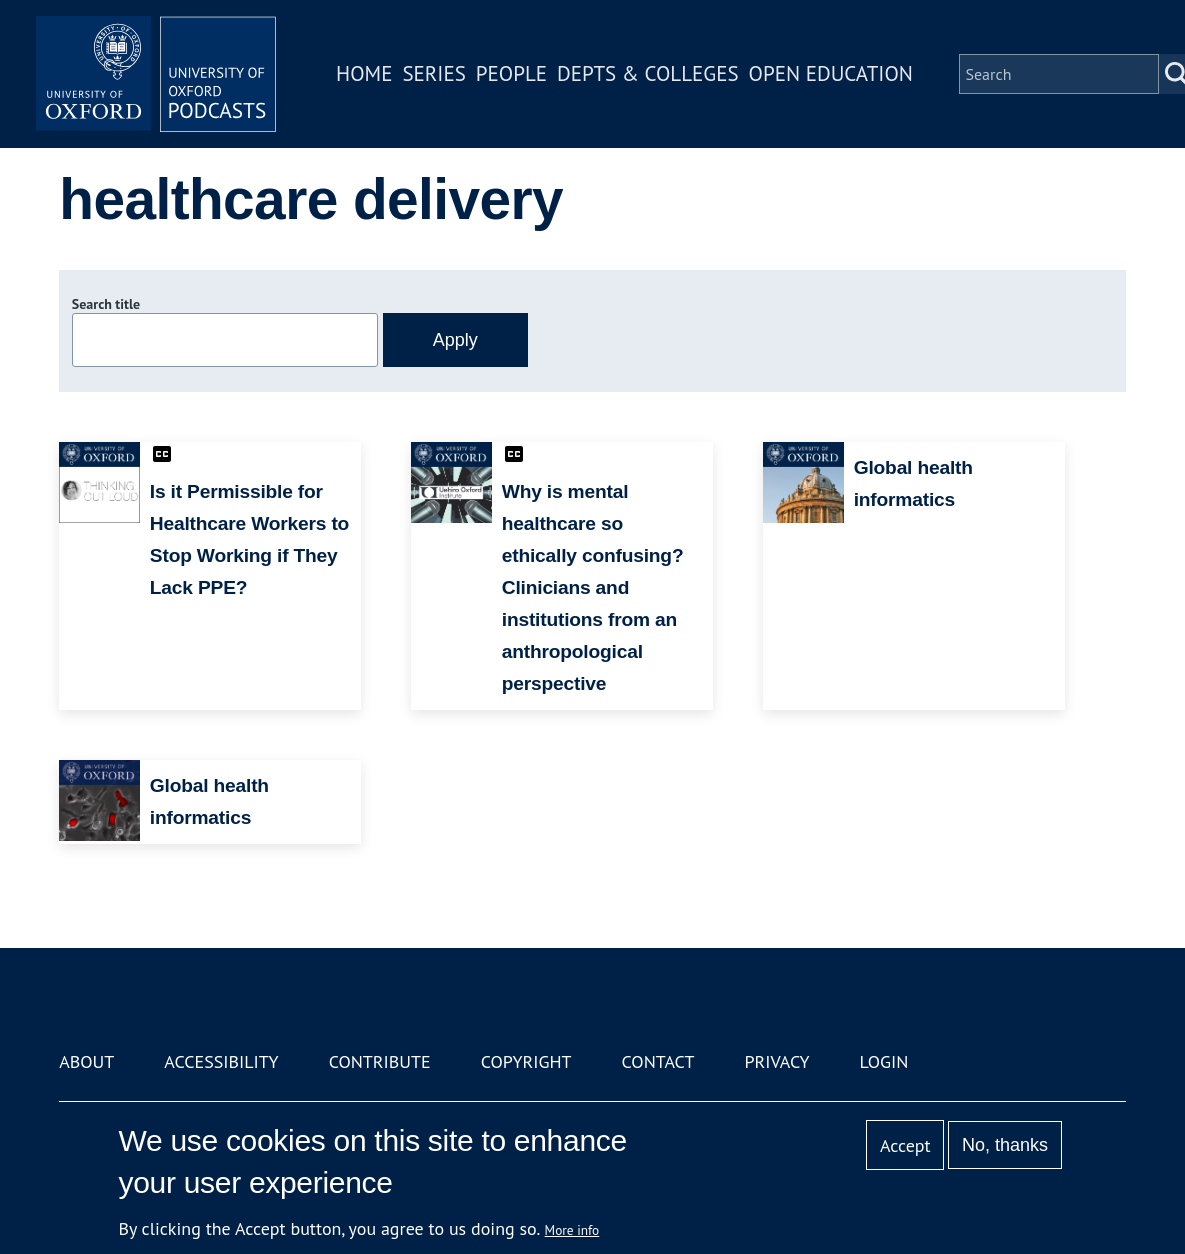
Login (884, 1061)
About (86, 1061)
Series (433, 73)
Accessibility (221, 1061)
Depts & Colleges (648, 73)
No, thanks (1005, 1145)
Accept (905, 1145)
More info (572, 1230)
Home (364, 73)
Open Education (831, 73)
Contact (658, 1061)
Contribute (380, 1061)
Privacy (776, 1061)
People (511, 73)
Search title (106, 304)
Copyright (526, 1061)
